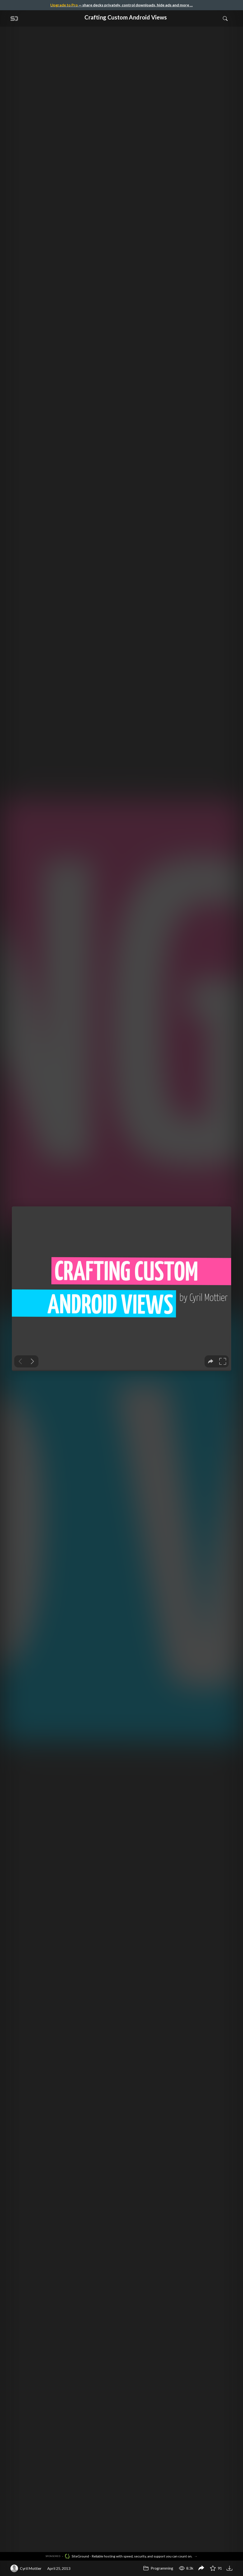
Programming (158, 2568)
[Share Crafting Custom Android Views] (201, 2568)
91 (216, 2568)
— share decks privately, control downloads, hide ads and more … (121, 5)
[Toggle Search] (225, 18)
